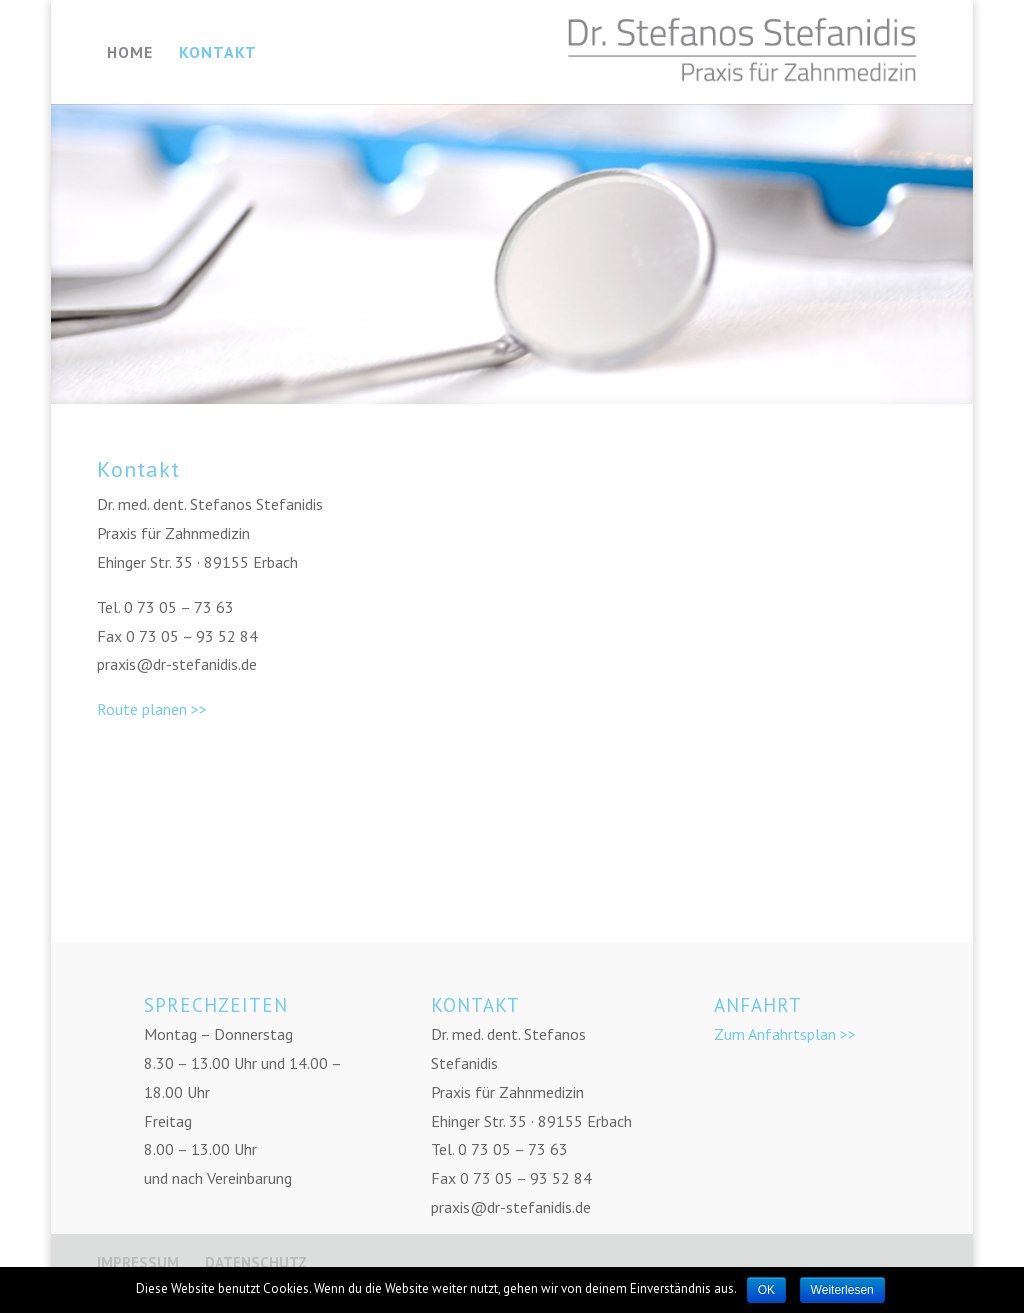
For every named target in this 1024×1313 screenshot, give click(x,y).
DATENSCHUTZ (256, 1262)
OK (766, 1290)
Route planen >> (152, 709)
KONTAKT (218, 53)
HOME (130, 53)
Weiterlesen (842, 1290)
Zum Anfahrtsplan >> (785, 1034)
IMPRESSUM (138, 1262)
